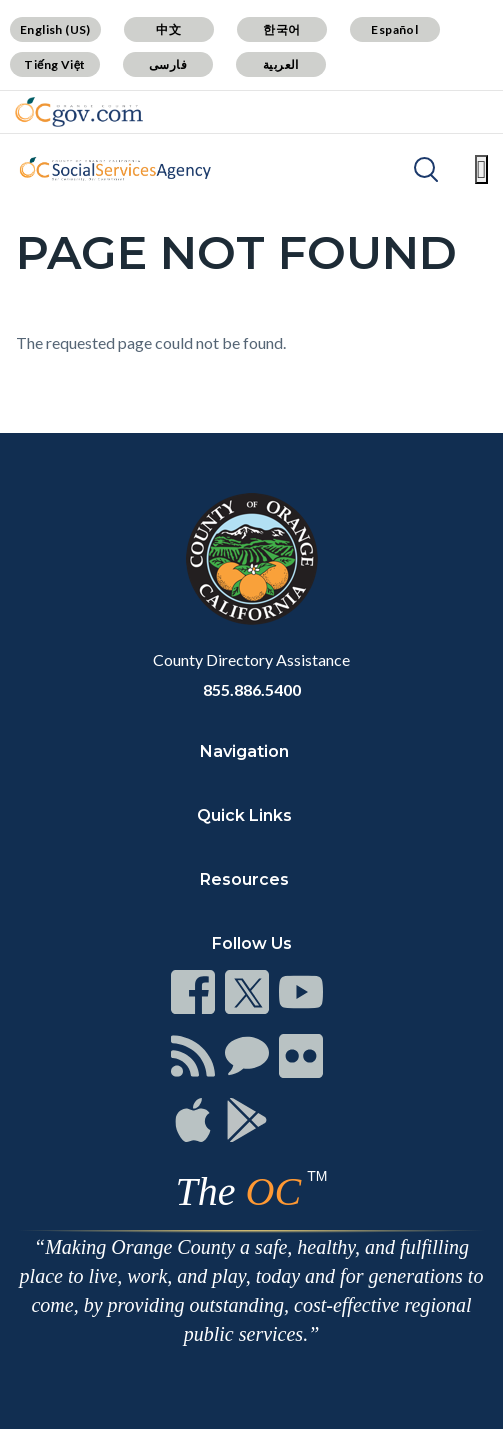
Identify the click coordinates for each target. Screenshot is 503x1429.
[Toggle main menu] (481, 169)
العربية (281, 64)
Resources (244, 879)
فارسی (168, 64)
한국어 (281, 29)
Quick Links (244, 815)
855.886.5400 (252, 689)
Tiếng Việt (55, 64)
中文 (168, 29)
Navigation (244, 751)
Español (394, 29)
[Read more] (79, 112)
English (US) (55, 29)
